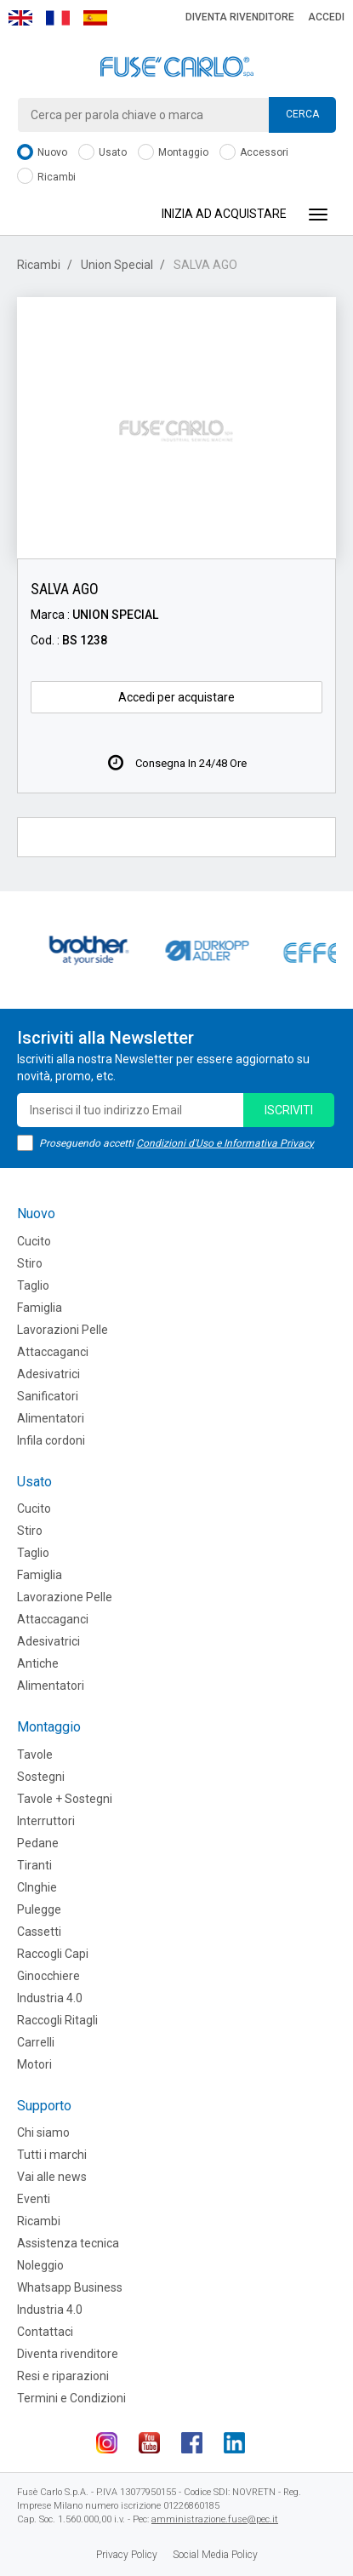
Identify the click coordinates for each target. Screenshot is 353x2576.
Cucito (34, 1241)
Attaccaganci (52, 1352)
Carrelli (35, 2042)
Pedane (38, 1843)
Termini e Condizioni (71, 2398)
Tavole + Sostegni (64, 1799)
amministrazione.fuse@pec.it (214, 2519)
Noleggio (40, 2265)
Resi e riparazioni (63, 2376)
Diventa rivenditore (239, 17)
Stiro (30, 1263)
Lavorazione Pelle (64, 1597)
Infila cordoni (51, 1440)
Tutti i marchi (52, 2154)
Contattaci (45, 2331)
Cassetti (39, 1931)
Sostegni (41, 1776)
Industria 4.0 (50, 1998)
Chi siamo (43, 2132)
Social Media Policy (215, 2555)
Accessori (253, 153)
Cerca (302, 114)
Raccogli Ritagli (57, 2020)
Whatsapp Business (69, 2287)
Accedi (326, 17)
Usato (102, 153)
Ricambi (46, 177)
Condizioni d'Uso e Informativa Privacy (225, 1143)
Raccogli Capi (52, 1954)
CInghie (37, 1887)
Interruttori (46, 1821)
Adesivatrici (48, 1374)
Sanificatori (47, 1396)
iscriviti (289, 1110)
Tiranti (34, 1865)
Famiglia (39, 1307)
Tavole (35, 1754)
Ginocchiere (48, 1976)
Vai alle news (52, 2177)
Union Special (117, 265)
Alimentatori (50, 1418)
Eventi (33, 2199)
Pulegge (39, 1909)
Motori (34, 2064)
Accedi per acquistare (176, 697)
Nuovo (42, 153)
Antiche (38, 1663)
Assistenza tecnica (68, 2243)
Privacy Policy (126, 2555)
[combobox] (176, 115)
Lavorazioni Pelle (62, 1330)
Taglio (33, 1285)
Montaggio (173, 153)
